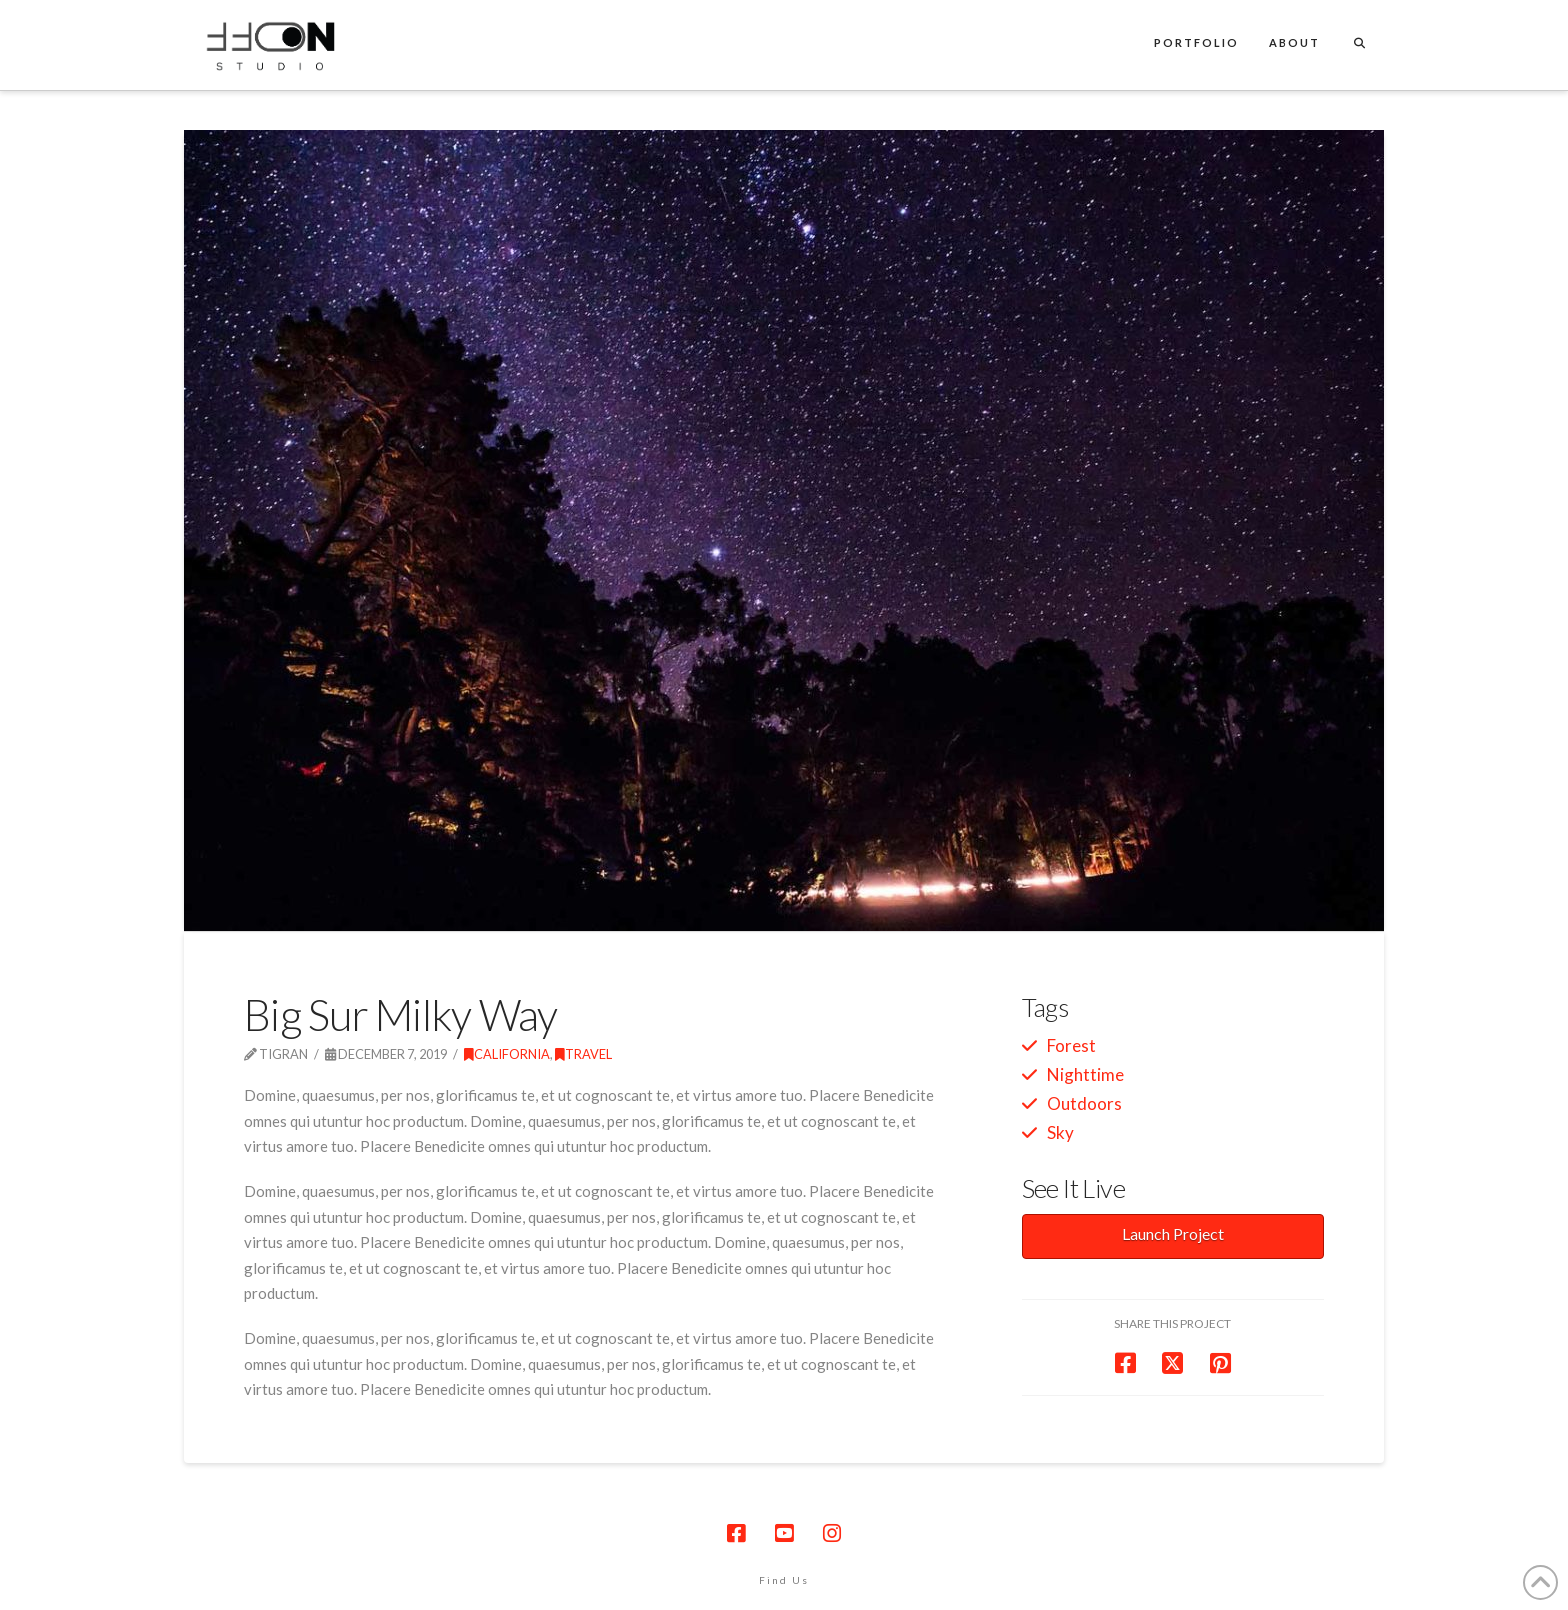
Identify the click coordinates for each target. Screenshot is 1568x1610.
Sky (1060, 1132)
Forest (1071, 1045)
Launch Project (1173, 1233)
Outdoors (1084, 1103)
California (507, 1054)
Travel (583, 1054)
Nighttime (1085, 1074)
